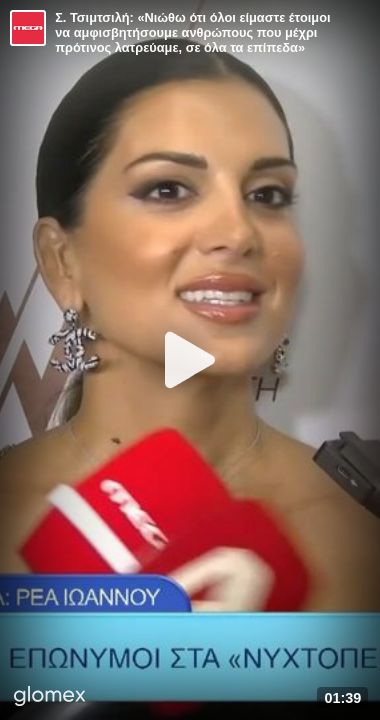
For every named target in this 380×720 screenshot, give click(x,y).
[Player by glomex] (50, 698)
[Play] (190, 360)
